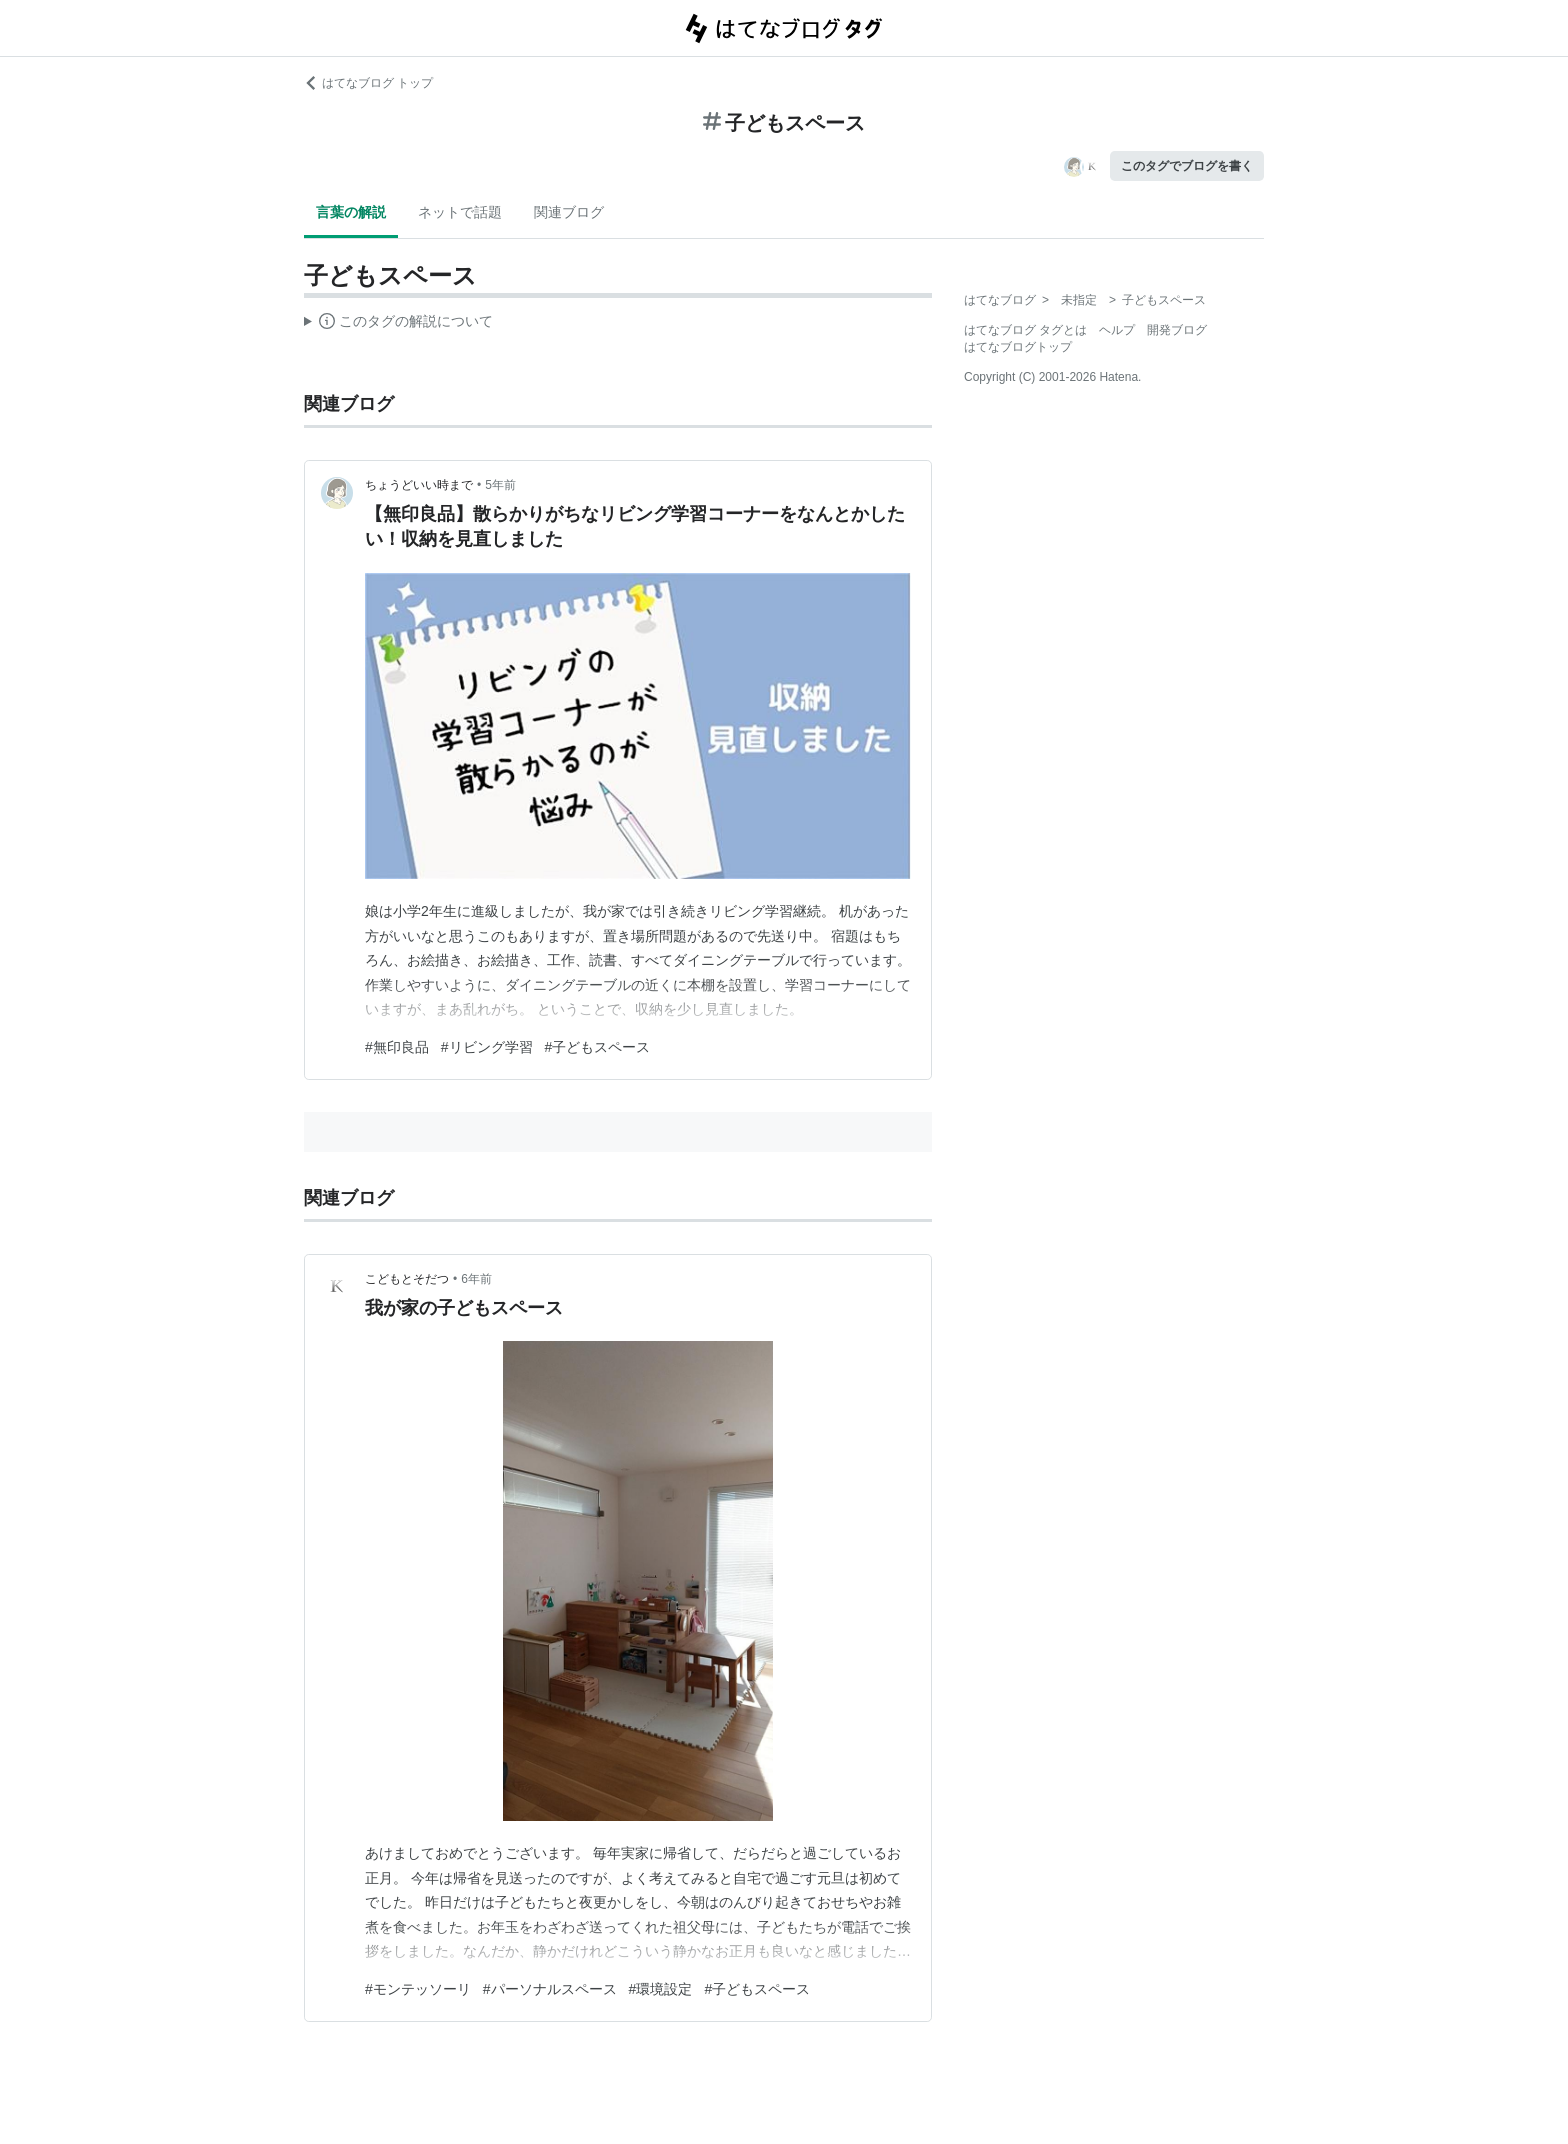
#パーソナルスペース (550, 1989)
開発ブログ (1177, 330)
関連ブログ (569, 212)
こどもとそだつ (407, 1279)
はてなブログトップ (1018, 347)
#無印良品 (397, 1047)
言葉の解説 (351, 212)
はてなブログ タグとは (1025, 330)
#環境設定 (661, 1989)
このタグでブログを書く (1187, 166)
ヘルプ (1117, 330)
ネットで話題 (460, 212)
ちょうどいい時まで (419, 485)
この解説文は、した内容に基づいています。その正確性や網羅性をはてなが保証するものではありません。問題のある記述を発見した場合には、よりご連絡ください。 (398, 324)
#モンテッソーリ (418, 1989)
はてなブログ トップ (368, 83)
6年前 (476, 1279)
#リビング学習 (487, 1047)
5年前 (500, 485)
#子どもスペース (598, 1047)
